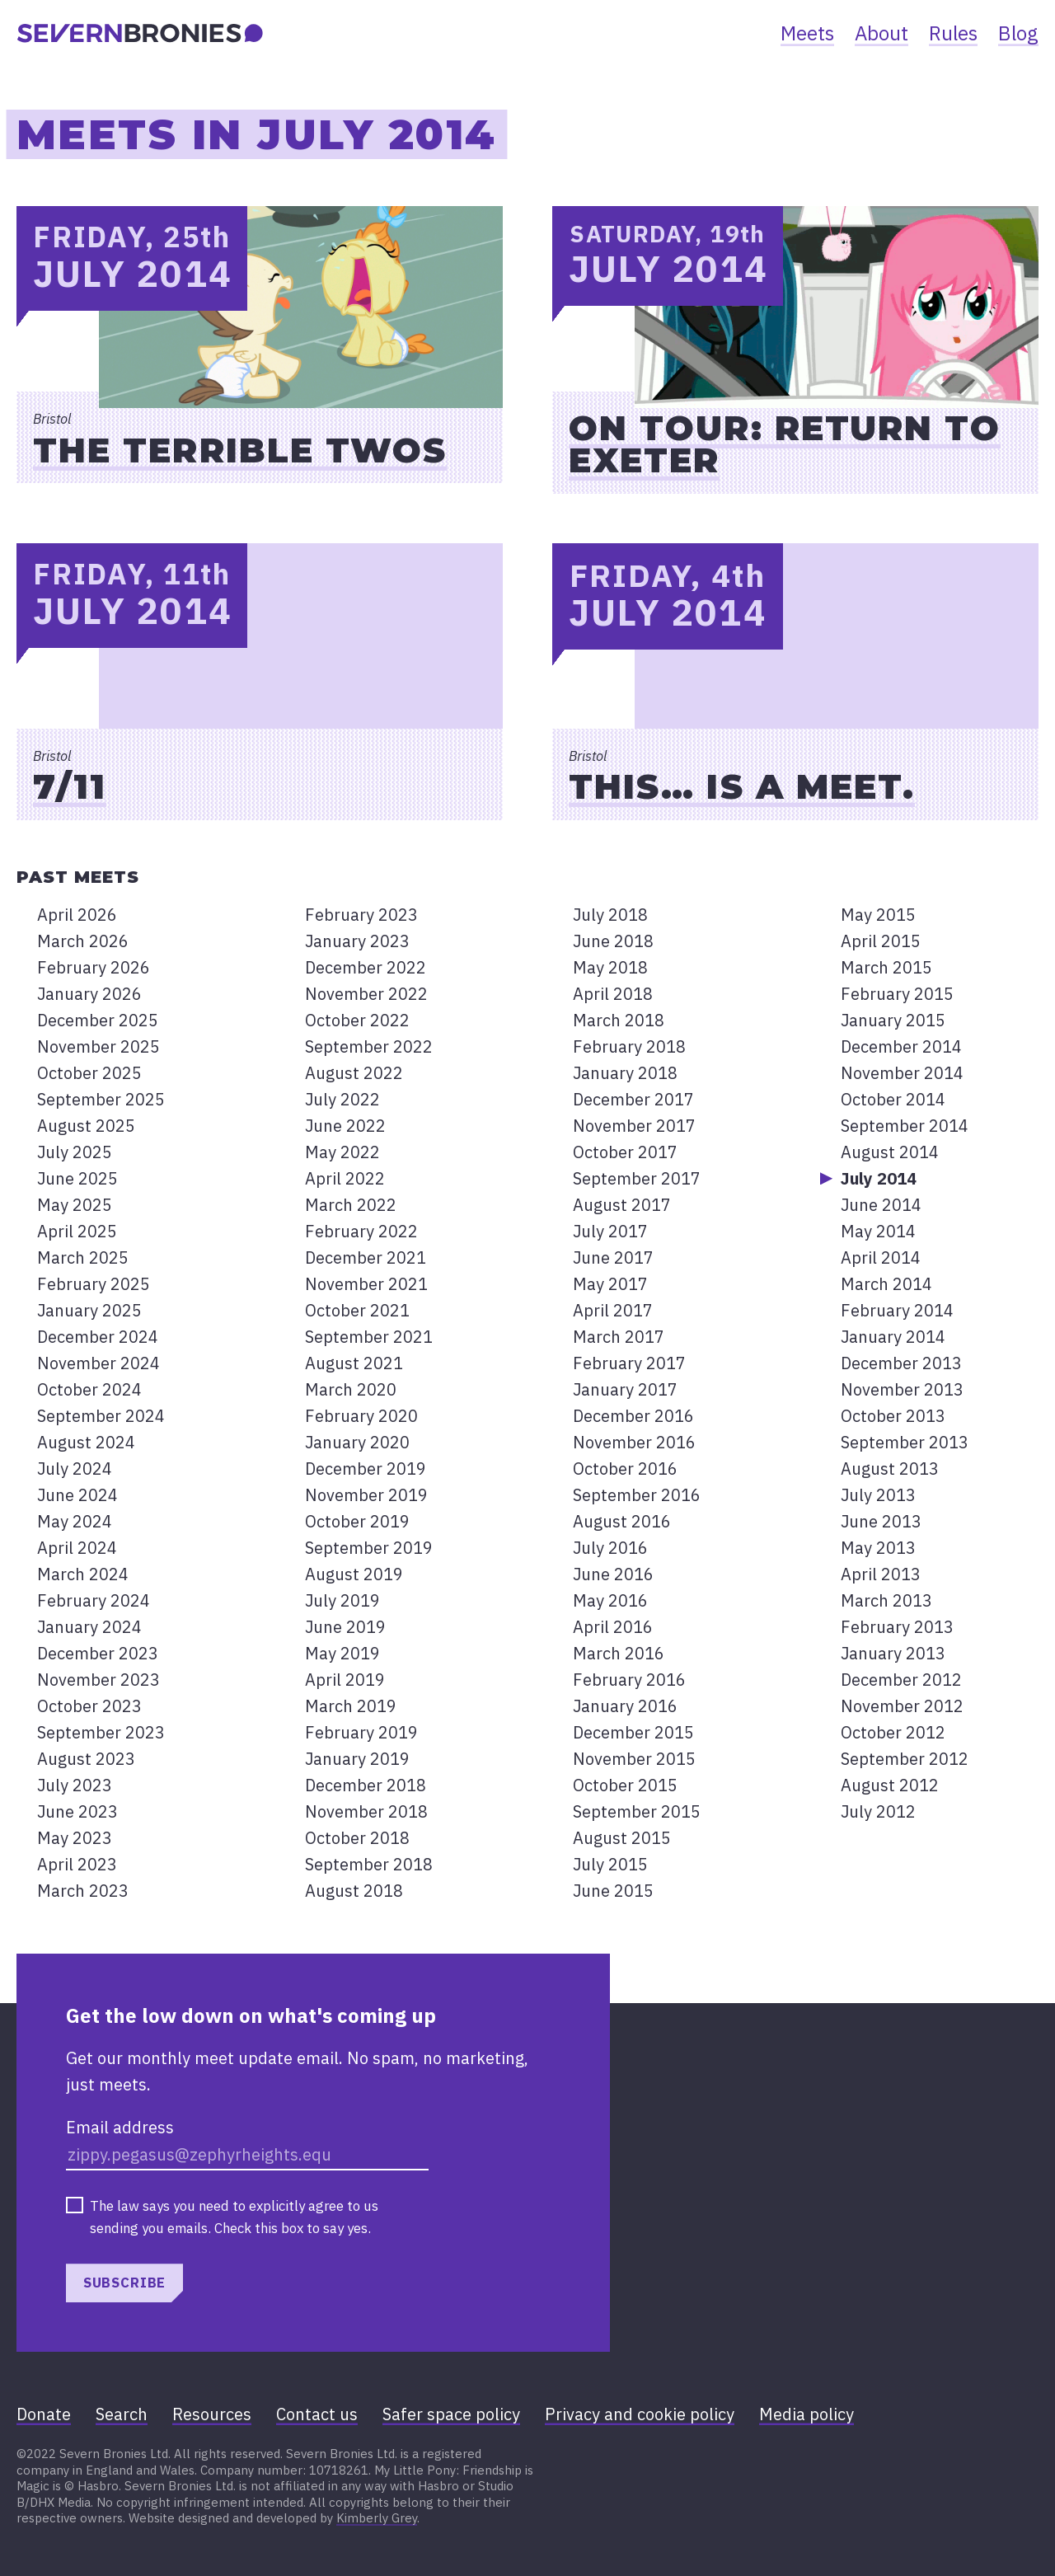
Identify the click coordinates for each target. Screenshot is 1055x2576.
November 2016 (634, 1442)
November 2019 (366, 1495)
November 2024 (98, 1363)
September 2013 (904, 1442)
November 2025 (98, 1046)
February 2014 (897, 1310)
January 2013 (893, 1653)
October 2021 (357, 1310)
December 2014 (901, 1046)
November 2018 (366, 1811)
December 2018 (365, 1785)
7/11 (69, 786)
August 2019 (354, 1574)
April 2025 (77, 1231)
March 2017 (618, 1337)
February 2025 (93, 1284)
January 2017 (625, 1389)
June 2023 (77, 1811)
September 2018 (369, 1864)
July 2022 (342, 1099)
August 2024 (86, 1442)
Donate (43, 2414)
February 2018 (629, 1046)
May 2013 (878, 1548)
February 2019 (361, 1732)
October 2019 (357, 1521)
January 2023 (357, 941)
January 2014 (893, 1337)
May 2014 (878, 1231)
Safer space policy (451, 2414)
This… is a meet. (742, 786)
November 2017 (634, 1125)
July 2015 (610, 1864)
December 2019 (365, 1468)
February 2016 (629, 1679)
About (881, 33)
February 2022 (361, 1231)
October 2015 (625, 1785)
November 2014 (902, 1073)
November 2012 (902, 1706)
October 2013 (893, 1416)
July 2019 (342, 1600)
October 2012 (893, 1732)
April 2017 (613, 1310)
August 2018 (354, 1890)
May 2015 (878, 914)
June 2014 (881, 1205)
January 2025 (89, 1310)
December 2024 (97, 1337)
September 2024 (101, 1416)
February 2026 (93, 967)
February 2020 (361, 1416)
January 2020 (357, 1442)
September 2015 (637, 1811)
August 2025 (86, 1125)
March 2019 (350, 1706)
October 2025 (89, 1073)
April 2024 (77, 1548)
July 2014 (879, 1178)
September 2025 (101, 1099)
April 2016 (613, 1627)
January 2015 (893, 1020)
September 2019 (369, 1548)
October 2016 (625, 1468)
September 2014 (904, 1125)
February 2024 (93, 1600)
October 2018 (357, 1838)
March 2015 (886, 967)
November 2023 (98, 1679)
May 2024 (74, 1521)
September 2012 (904, 1759)
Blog (1018, 33)
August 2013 (890, 1468)
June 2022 (345, 1125)
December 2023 (97, 1653)
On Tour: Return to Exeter (785, 444)
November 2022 (366, 994)
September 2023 (101, 1732)
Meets (807, 33)
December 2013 (901, 1363)
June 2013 (881, 1521)
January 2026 (89, 994)
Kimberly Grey (376, 2518)
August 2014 (890, 1152)
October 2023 (89, 1706)
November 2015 (634, 1759)
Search (122, 2414)
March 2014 (886, 1284)
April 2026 (77, 914)
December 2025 (97, 1020)
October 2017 (625, 1152)
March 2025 (83, 1257)
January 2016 (625, 1706)
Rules (953, 33)
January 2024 (89, 1627)
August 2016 (622, 1521)
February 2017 (629, 1363)
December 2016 (633, 1416)
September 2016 (637, 1495)
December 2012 (901, 1679)
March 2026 (83, 941)
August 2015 (622, 1838)
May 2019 (342, 1653)
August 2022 (354, 1073)
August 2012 (890, 1785)
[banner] (140, 33)
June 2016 (613, 1574)
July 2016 (610, 1548)
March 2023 (83, 1890)
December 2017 (633, 1099)
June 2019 (345, 1627)
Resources (211, 2414)
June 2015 (613, 1890)
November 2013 (902, 1389)
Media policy (806, 2414)
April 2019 (345, 1679)
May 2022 (342, 1152)
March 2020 (350, 1389)
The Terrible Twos (240, 450)
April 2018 (613, 994)
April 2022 (345, 1178)
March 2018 (618, 1020)
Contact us (317, 2414)
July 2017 (610, 1231)
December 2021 (365, 1257)
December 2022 (365, 967)
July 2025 (74, 1152)
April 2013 (881, 1574)
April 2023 (77, 1864)
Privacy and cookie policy (639, 2414)
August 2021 (354, 1363)
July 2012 (878, 1811)
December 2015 (633, 1732)
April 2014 (881, 1257)
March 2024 (83, 1574)
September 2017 (637, 1178)
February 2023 (361, 914)
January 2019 (357, 1759)
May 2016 (610, 1600)
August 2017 (622, 1205)
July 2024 (74, 1468)
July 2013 (878, 1495)
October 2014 (893, 1099)
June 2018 (613, 941)
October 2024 (89, 1389)
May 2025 (74, 1205)
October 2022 (357, 1020)
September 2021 (369, 1337)
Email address (120, 2127)
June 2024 (77, 1495)
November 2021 (366, 1284)
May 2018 (610, 967)
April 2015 (881, 941)
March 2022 (350, 1205)
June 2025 (77, 1178)
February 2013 (897, 1627)
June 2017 (613, 1257)
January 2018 (625, 1073)
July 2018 (610, 914)
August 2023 (86, 1759)
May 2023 (74, 1838)
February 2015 (897, 994)
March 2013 (886, 1600)
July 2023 (74, 1785)
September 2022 (369, 1046)
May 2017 (610, 1284)
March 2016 (618, 1653)
